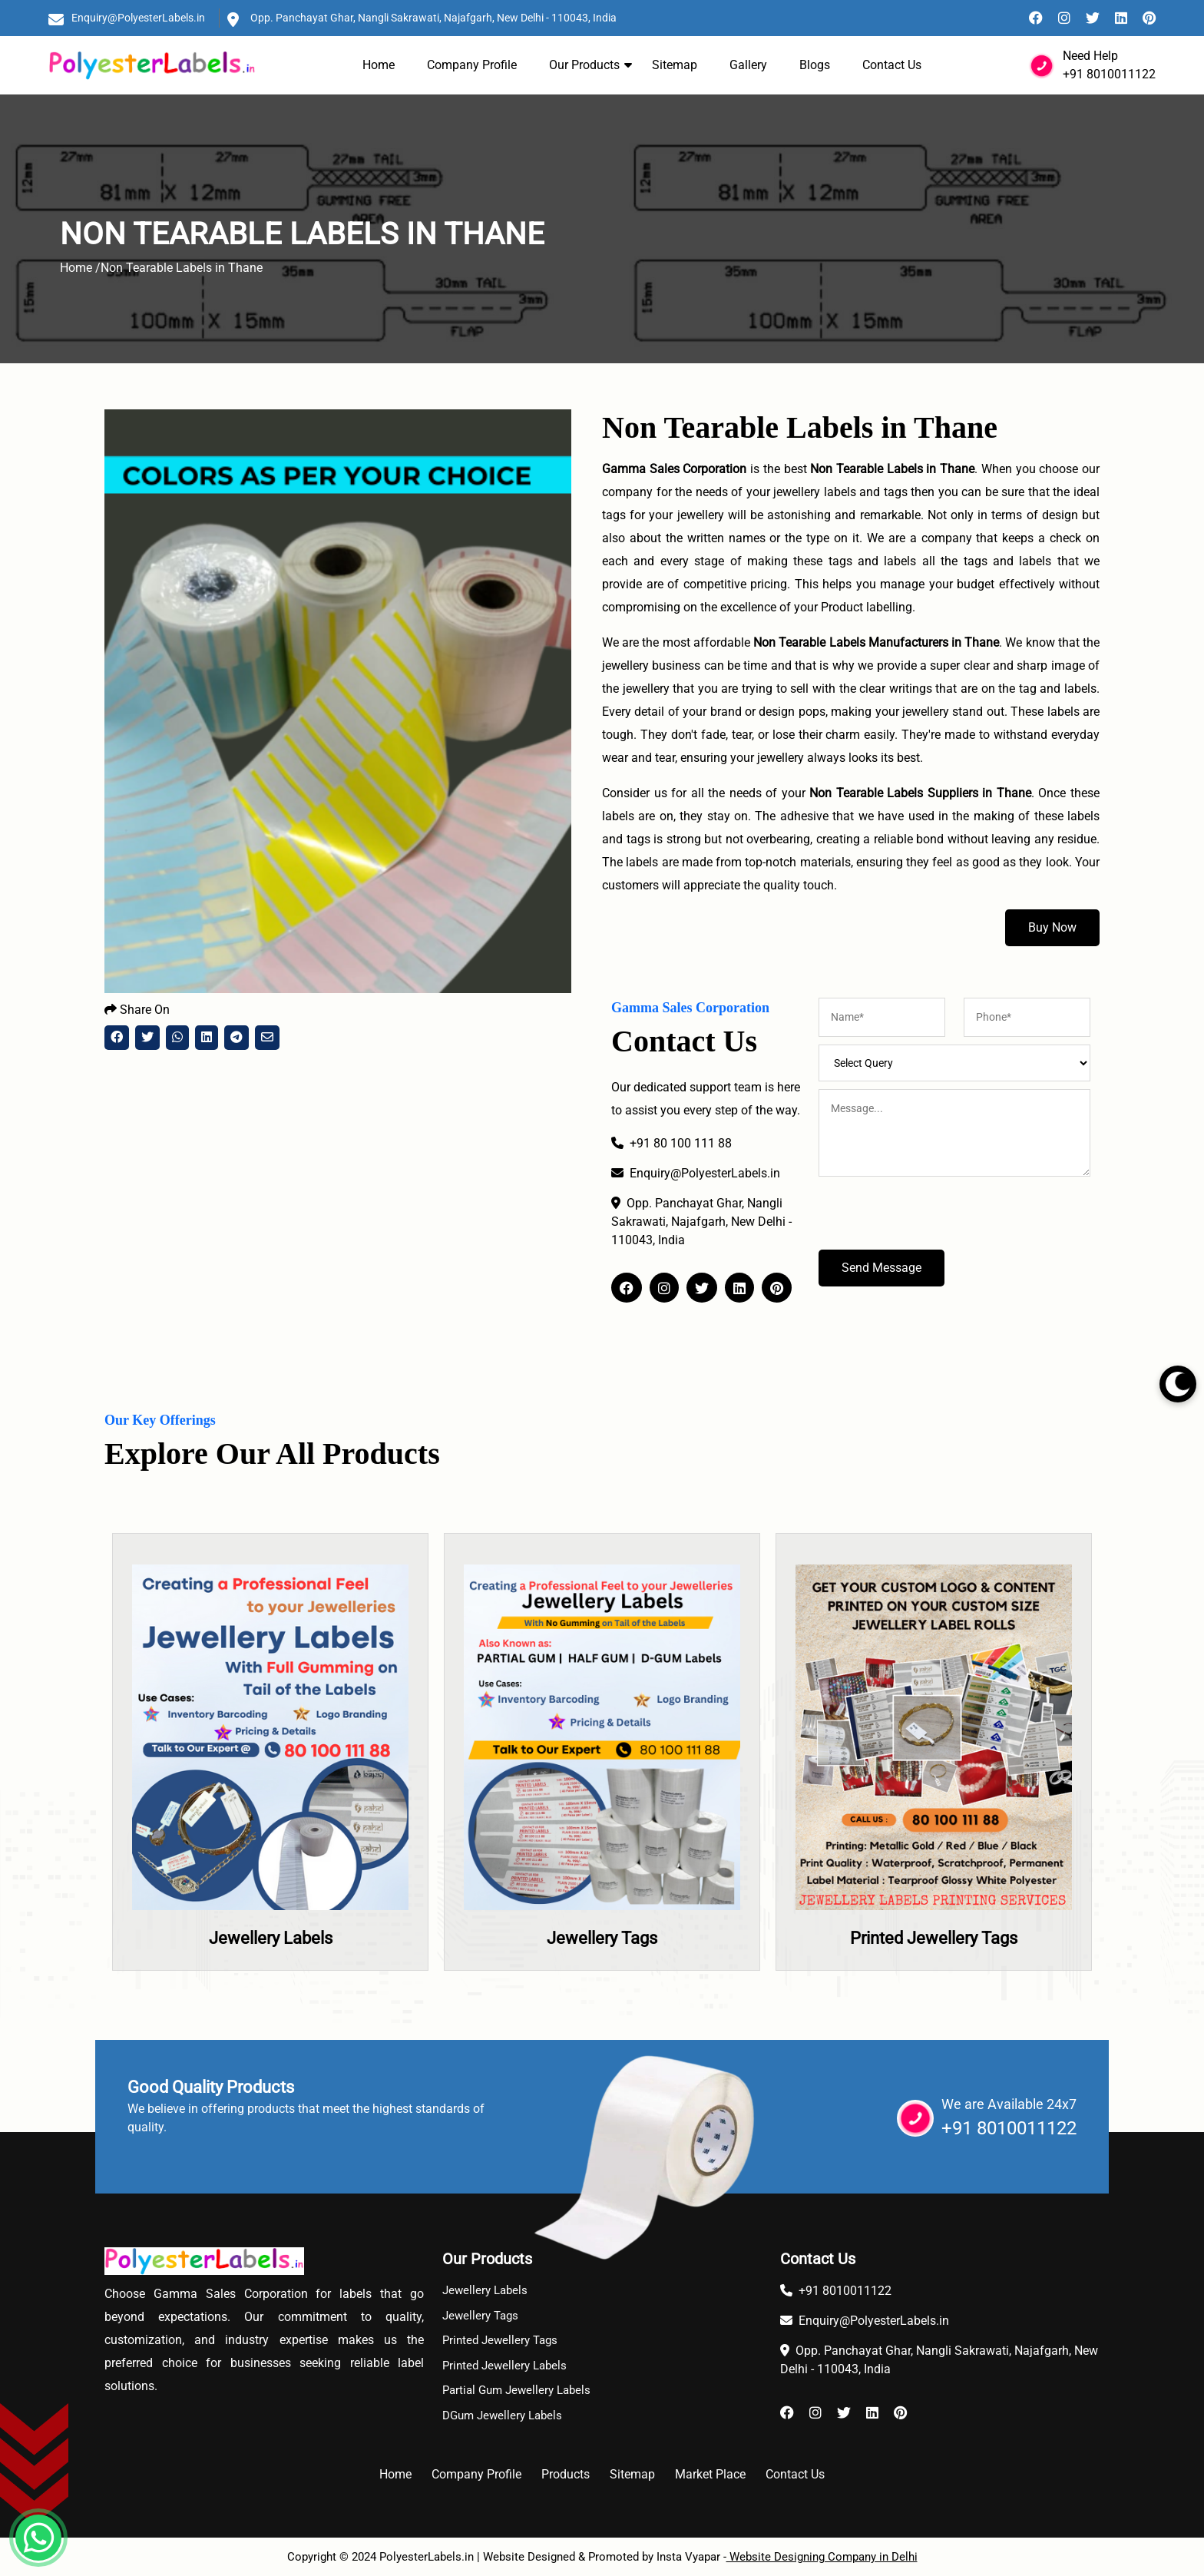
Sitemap (674, 65)
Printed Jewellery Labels (504, 2365)
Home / (80, 267)
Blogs (814, 65)
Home (378, 65)
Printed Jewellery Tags (933, 1938)
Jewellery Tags (602, 1938)
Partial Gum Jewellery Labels (516, 2390)
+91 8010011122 (1109, 74)
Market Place (710, 2474)
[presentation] (935, 1220)
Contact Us (891, 65)
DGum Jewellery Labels (502, 2415)
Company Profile (472, 65)
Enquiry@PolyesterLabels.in (138, 18)
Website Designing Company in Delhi (822, 2557)
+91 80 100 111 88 (671, 1143)
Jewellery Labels (270, 1938)
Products (565, 2474)
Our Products (584, 65)
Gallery (748, 65)
